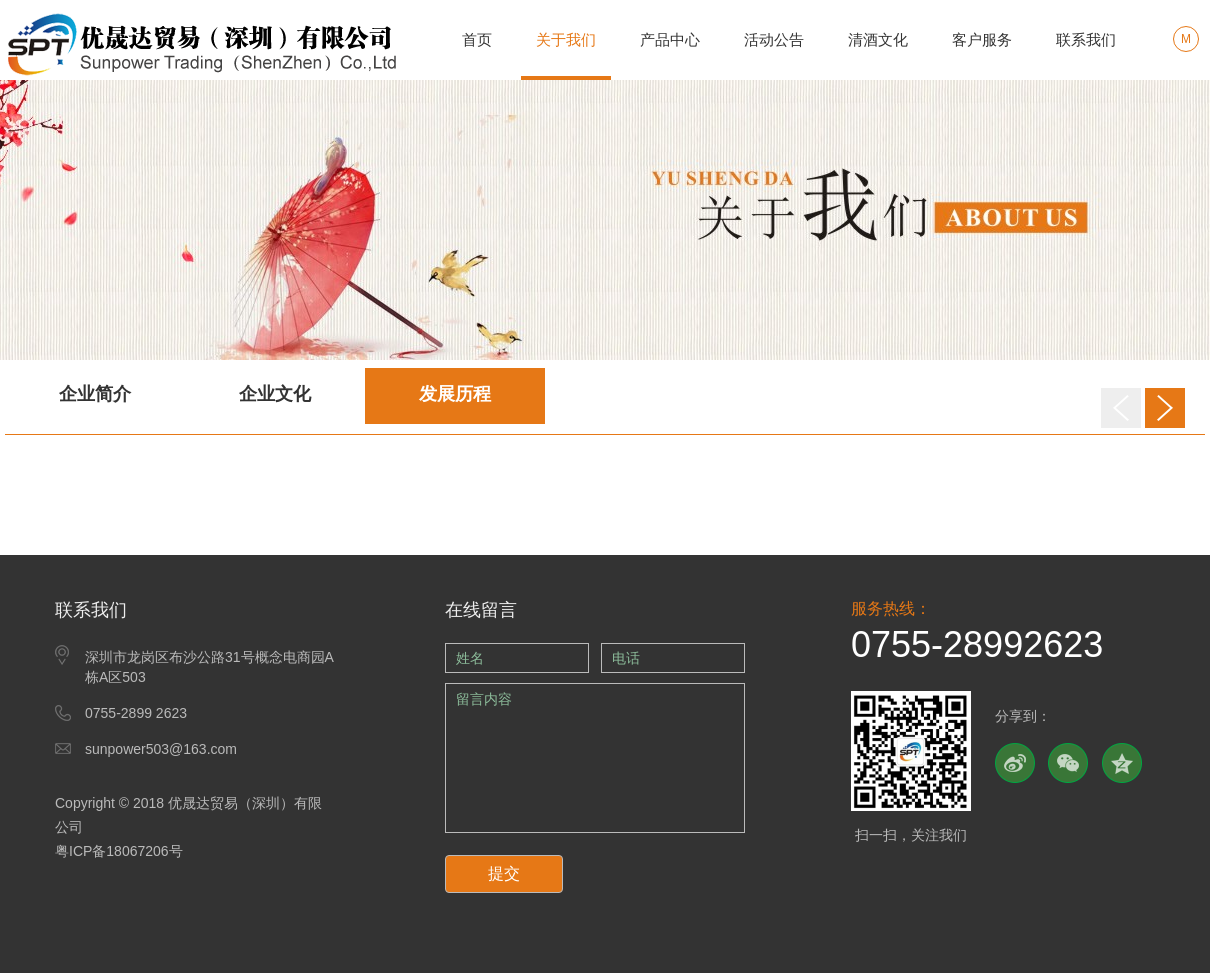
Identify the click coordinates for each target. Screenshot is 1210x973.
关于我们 (566, 39)
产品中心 (670, 39)
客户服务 (982, 39)
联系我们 (1086, 39)
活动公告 (774, 39)
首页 (477, 39)
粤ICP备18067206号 (119, 851)
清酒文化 (878, 39)
